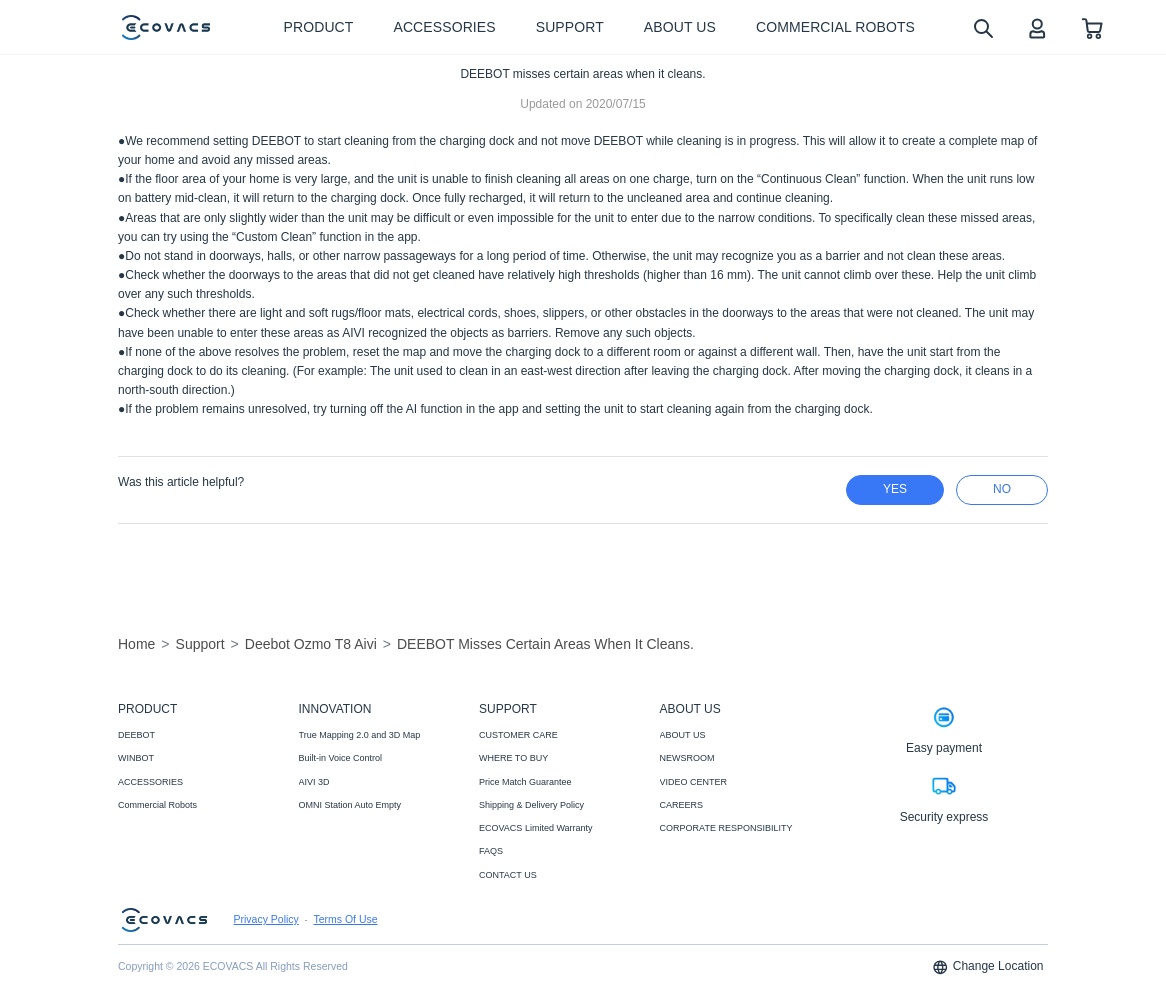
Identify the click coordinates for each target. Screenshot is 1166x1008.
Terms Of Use (345, 920)
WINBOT (136, 758)
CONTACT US (508, 875)
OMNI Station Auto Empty (350, 805)
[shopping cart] (1092, 27)
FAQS (491, 851)
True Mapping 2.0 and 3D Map (360, 735)
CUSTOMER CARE (518, 735)
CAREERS (682, 805)
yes (895, 489)
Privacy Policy (266, 920)
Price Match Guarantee (525, 782)
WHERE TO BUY (513, 758)
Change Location (988, 967)
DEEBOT (136, 735)
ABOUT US (683, 735)
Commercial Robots (157, 805)
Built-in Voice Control (341, 758)
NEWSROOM (687, 758)
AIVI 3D (314, 782)
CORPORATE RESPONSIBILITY (726, 828)
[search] (982, 27)
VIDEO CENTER (694, 782)
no (1002, 489)
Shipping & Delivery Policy (531, 805)
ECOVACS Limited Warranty (536, 828)
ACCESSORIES (150, 782)
